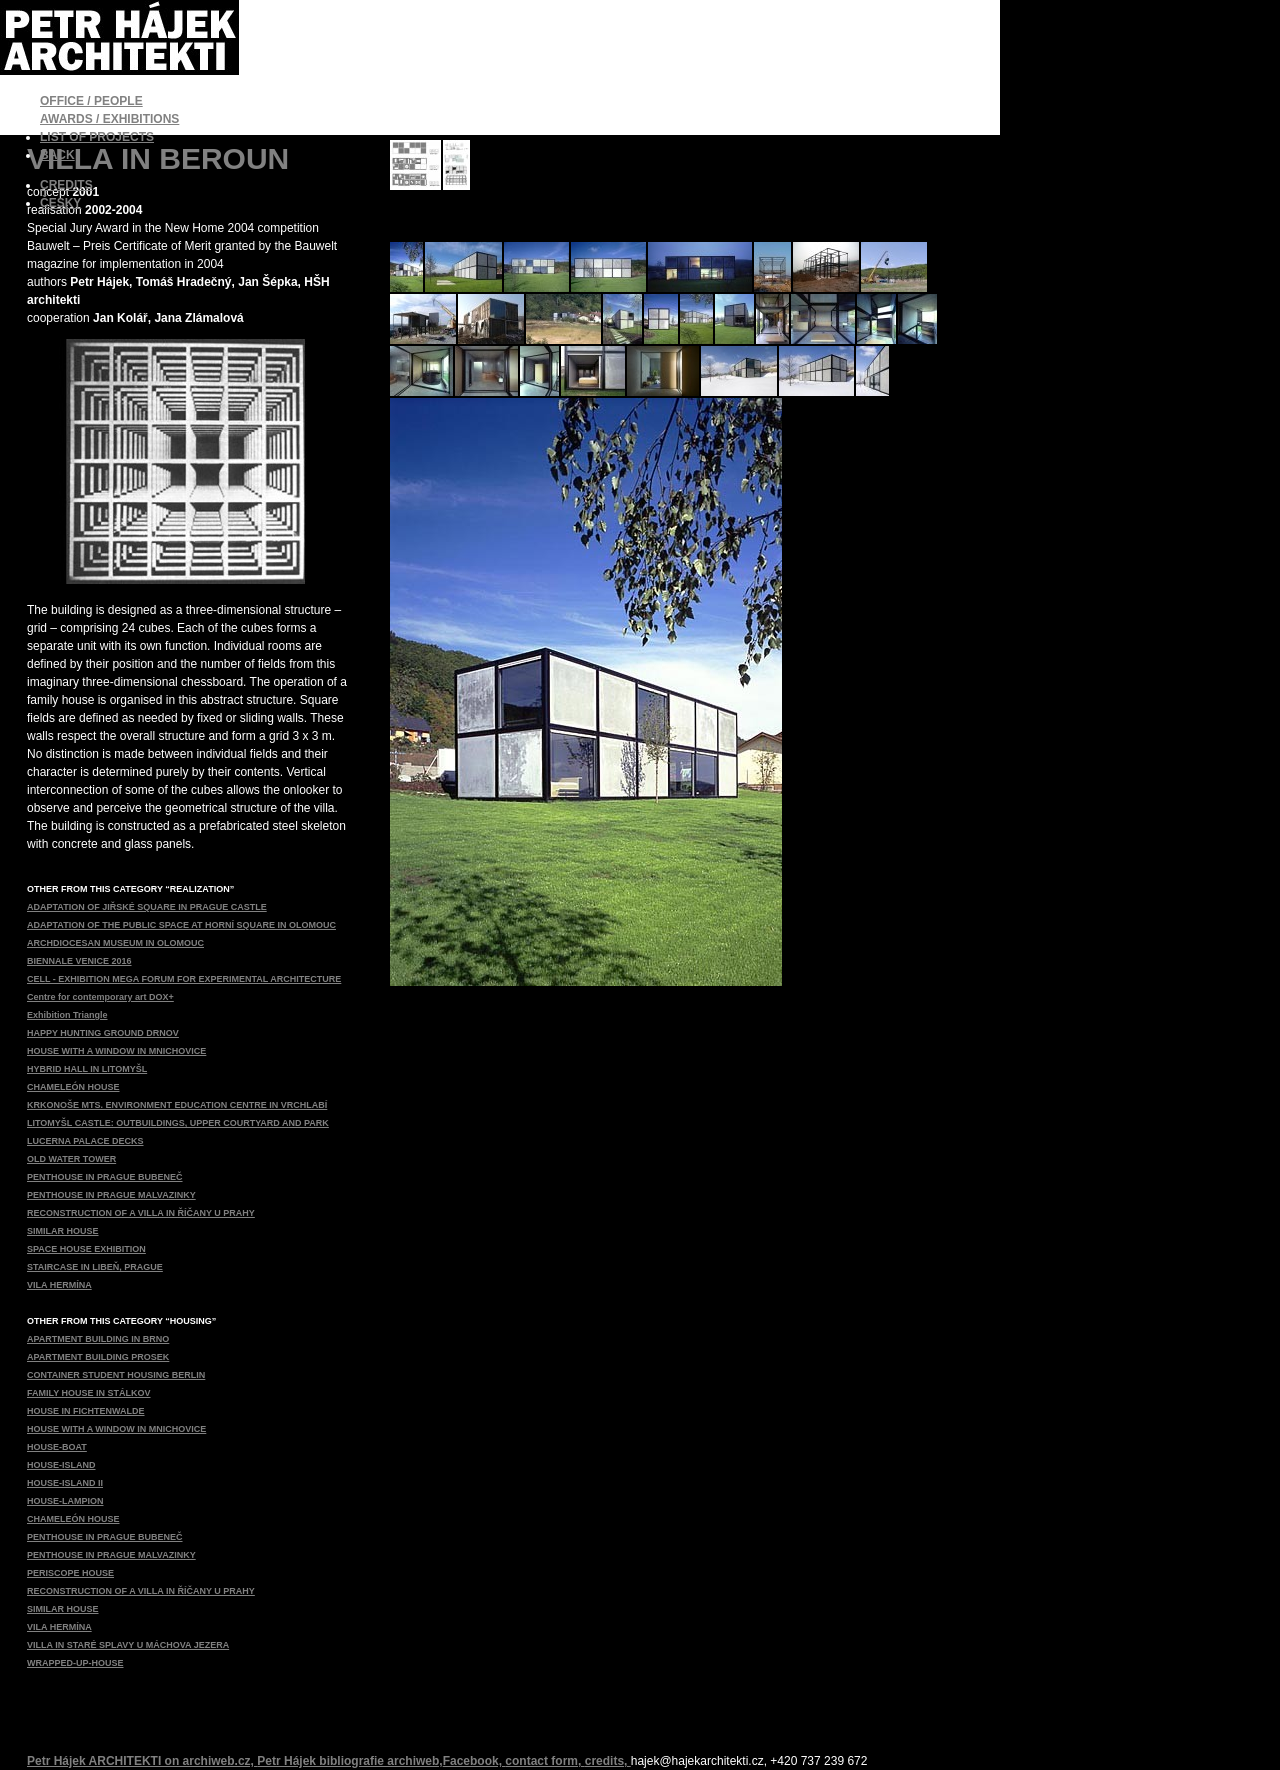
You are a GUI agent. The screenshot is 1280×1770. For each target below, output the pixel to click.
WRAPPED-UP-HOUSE (75, 1663)
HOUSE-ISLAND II (65, 1483)
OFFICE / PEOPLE (91, 101)
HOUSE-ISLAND (61, 1465)
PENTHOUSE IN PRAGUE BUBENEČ (105, 1177)
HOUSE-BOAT (57, 1447)
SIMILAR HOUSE (63, 1231)
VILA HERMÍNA (59, 1285)
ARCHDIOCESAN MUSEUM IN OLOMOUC (115, 943)
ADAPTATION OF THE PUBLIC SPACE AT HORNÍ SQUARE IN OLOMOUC (181, 925)
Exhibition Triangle (67, 1015)
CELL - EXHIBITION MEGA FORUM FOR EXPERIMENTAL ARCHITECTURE (184, 979)
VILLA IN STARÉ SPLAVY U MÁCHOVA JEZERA (128, 1645)
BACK (57, 155)
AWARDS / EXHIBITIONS (109, 119)
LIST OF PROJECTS (97, 137)
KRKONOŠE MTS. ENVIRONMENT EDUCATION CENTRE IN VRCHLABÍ (177, 1105)
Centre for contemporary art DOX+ (100, 997)
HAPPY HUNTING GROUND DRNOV (103, 1033)
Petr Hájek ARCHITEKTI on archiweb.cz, (142, 1761)
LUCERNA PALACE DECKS (85, 1141)
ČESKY (60, 203)
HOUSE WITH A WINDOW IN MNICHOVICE (116, 1051)
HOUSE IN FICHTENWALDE (86, 1411)
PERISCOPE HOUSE (70, 1573)
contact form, (544, 1761)
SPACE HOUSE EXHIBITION (86, 1249)
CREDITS (66, 185)
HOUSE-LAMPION (65, 1501)
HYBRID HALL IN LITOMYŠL (87, 1069)
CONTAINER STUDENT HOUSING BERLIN (116, 1375)
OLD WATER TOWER (71, 1159)
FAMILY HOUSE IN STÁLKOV (89, 1393)
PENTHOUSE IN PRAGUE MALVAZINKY (111, 1195)
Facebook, (474, 1761)
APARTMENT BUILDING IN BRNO (98, 1339)
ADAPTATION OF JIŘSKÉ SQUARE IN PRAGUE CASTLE (147, 907)
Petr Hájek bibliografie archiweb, (349, 1761)
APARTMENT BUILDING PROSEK (98, 1357)
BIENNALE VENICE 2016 (79, 961)
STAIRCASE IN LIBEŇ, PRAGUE (95, 1267)
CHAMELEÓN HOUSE (73, 1087)
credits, (608, 1761)
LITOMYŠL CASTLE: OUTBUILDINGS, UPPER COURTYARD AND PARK (178, 1123)
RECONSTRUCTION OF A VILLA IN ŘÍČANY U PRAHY (141, 1213)
